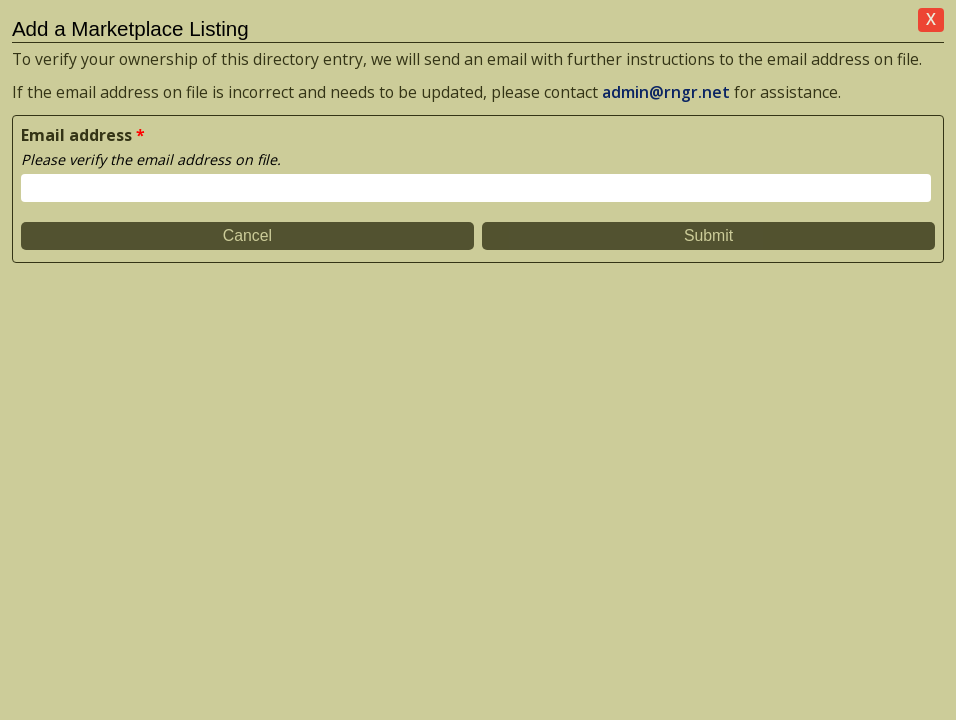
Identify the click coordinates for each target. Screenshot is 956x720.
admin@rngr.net (666, 92)
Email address (76, 135)
